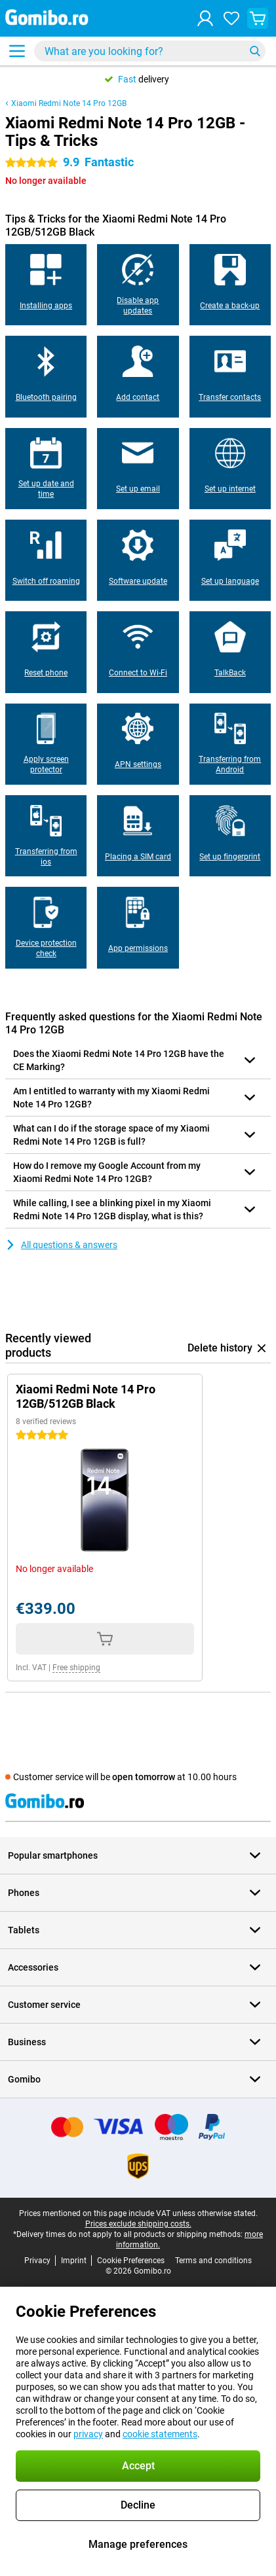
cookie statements (160, 2434)
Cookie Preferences (131, 2260)
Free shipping (76, 1667)
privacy (88, 2434)
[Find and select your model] (150, 51)
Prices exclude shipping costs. (138, 2223)
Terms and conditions (213, 2260)
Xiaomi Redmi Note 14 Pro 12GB (69, 103)
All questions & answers (61, 1245)
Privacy (37, 2260)
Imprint (74, 2260)
